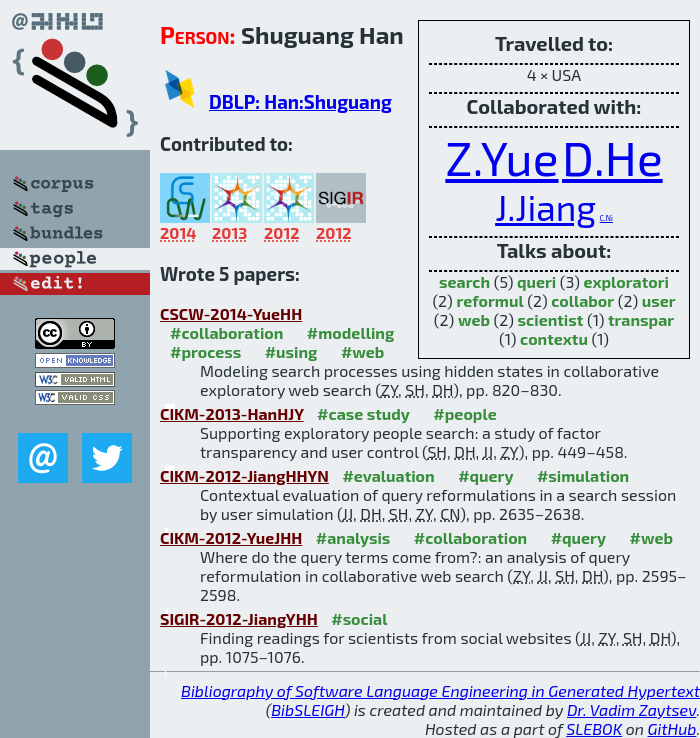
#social (359, 618)
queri (536, 281)
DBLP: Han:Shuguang (300, 101)
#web (362, 351)
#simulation (583, 475)
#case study (363, 413)
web (474, 319)
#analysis (353, 537)
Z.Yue (501, 157)
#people (464, 413)
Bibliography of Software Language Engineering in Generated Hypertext (440, 690)
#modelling (350, 332)
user (659, 300)
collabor (582, 300)
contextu (554, 338)
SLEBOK (594, 728)
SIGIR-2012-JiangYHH (239, 618)
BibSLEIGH (307, 709)
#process (205, 351)
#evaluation (388, 475)
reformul (489, 300)
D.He (612, 157)
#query (485, 475)
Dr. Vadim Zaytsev (631, 709)
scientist (551, 319)
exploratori (626, 281)
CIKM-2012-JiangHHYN (244, 475)
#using (291, 351)
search (464, 281)
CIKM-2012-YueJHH (231, 537)
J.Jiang (545, 207)
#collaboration (226, 332)
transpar (641, 319)
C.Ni (606, 218)
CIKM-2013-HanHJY (232, 413)
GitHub (672, 728)
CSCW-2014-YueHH (231, 313)
